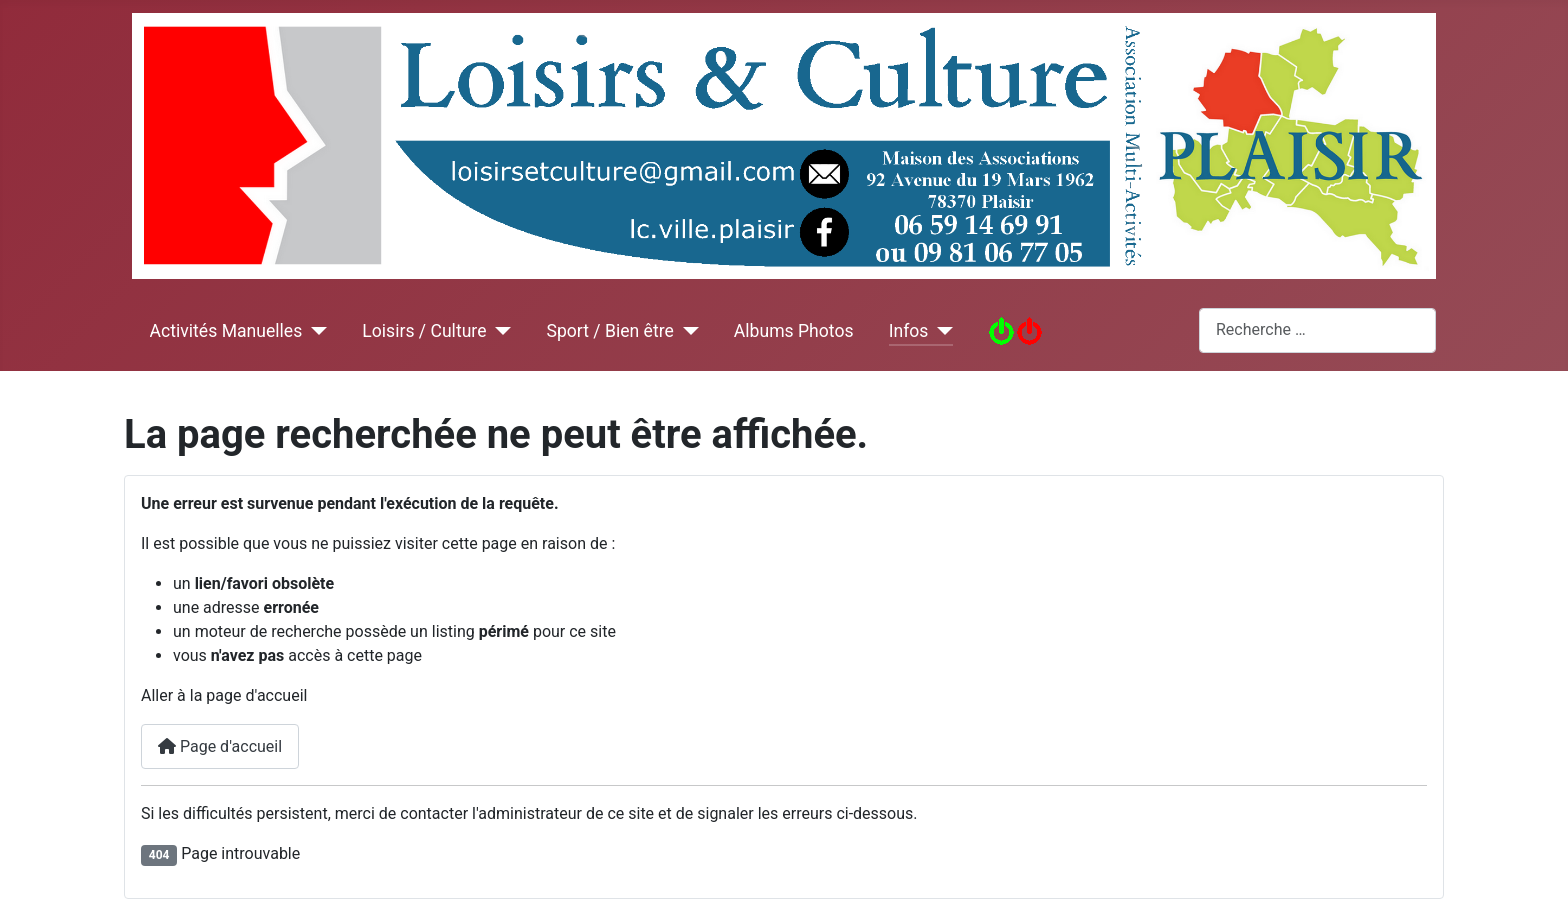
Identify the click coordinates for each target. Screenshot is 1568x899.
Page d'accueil (220, 746)
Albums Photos (794, 331)
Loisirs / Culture (424, 331)
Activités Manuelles (226, 331)
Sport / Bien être (609, 331)
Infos (909, 331)
